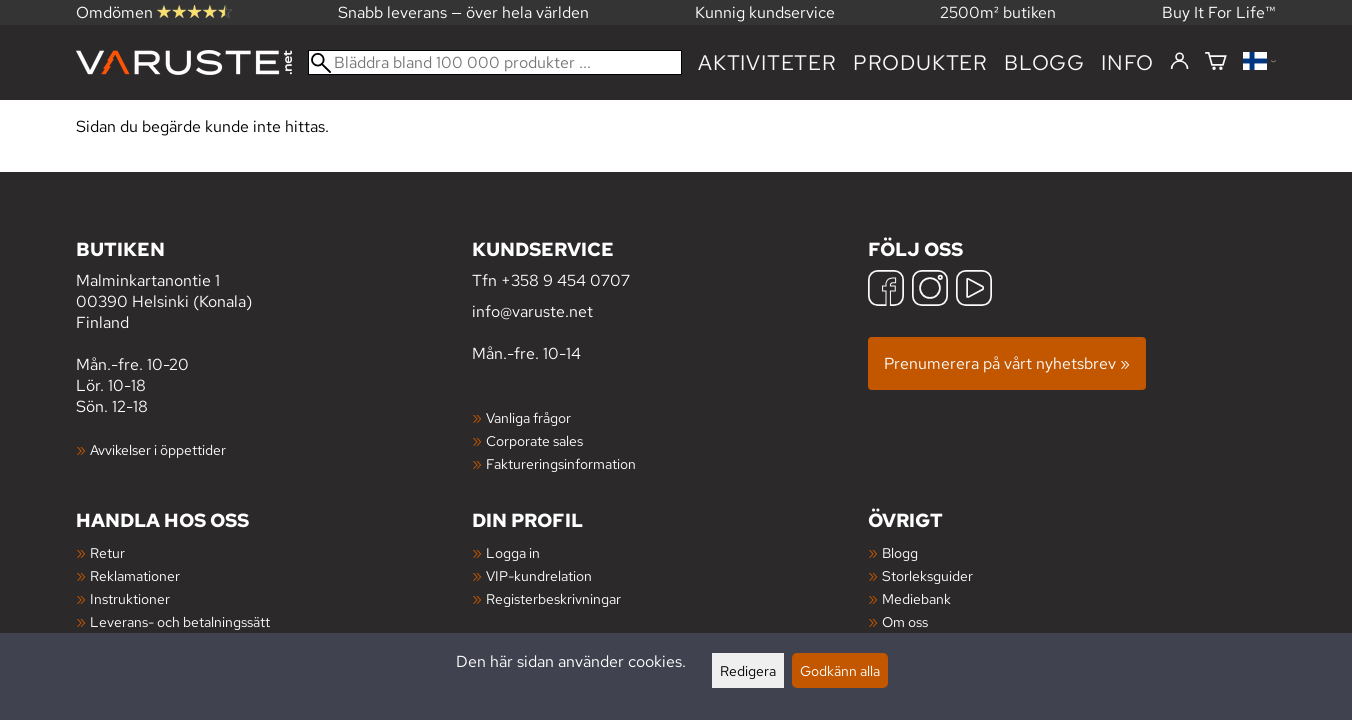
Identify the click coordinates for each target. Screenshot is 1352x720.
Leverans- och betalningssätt (180, 621)
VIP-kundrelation (539, 575)
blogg (1044, 62)
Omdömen (154, 12)
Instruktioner (130, 598)
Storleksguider (927, 575)
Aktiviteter (767, 62)
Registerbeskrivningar (553, 598)
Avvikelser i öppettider (158, 449)
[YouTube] (974, 290)
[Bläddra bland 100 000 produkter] (495, 62)
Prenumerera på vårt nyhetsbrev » (1007, 363)
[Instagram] (930, 290)
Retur (107, 552)
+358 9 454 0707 (565, 280)
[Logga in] (1179, 62)
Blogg (900, 552)
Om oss (905, 621)
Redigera (748, 670)
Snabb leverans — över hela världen (463, 12)
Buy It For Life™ (1219, 12)
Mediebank (916, 598)
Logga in (513, 552)
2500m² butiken (998, 12)
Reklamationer (135, 575)
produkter (920, 62)
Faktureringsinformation (561, 463)
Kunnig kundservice (765, 12)
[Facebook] (886, 290)
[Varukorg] (1216, 62)
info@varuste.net (532, 311)
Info (1127, 62)
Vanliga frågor (528, 417)
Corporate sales (534, 440)
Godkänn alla (840, 670)
